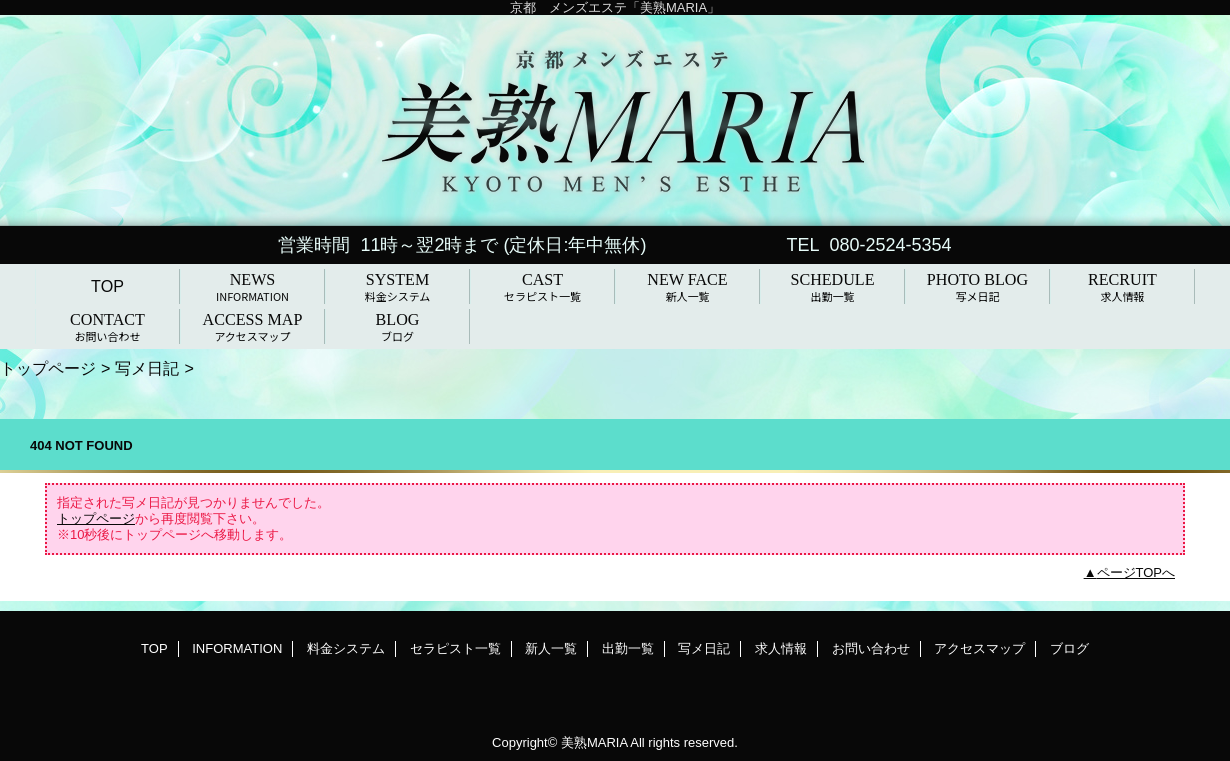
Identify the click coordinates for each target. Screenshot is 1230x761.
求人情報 (781, 648)
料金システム (346, 648)
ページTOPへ (1136, 572)
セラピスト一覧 (455, 648)
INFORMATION (237, 648)
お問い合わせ (871, 648)
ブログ (1069, 648)
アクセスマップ (979, 648)
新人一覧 (551, 648)
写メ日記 (147, 368)
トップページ (48, 368)
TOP (107, 286)
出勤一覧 (628, 648)
